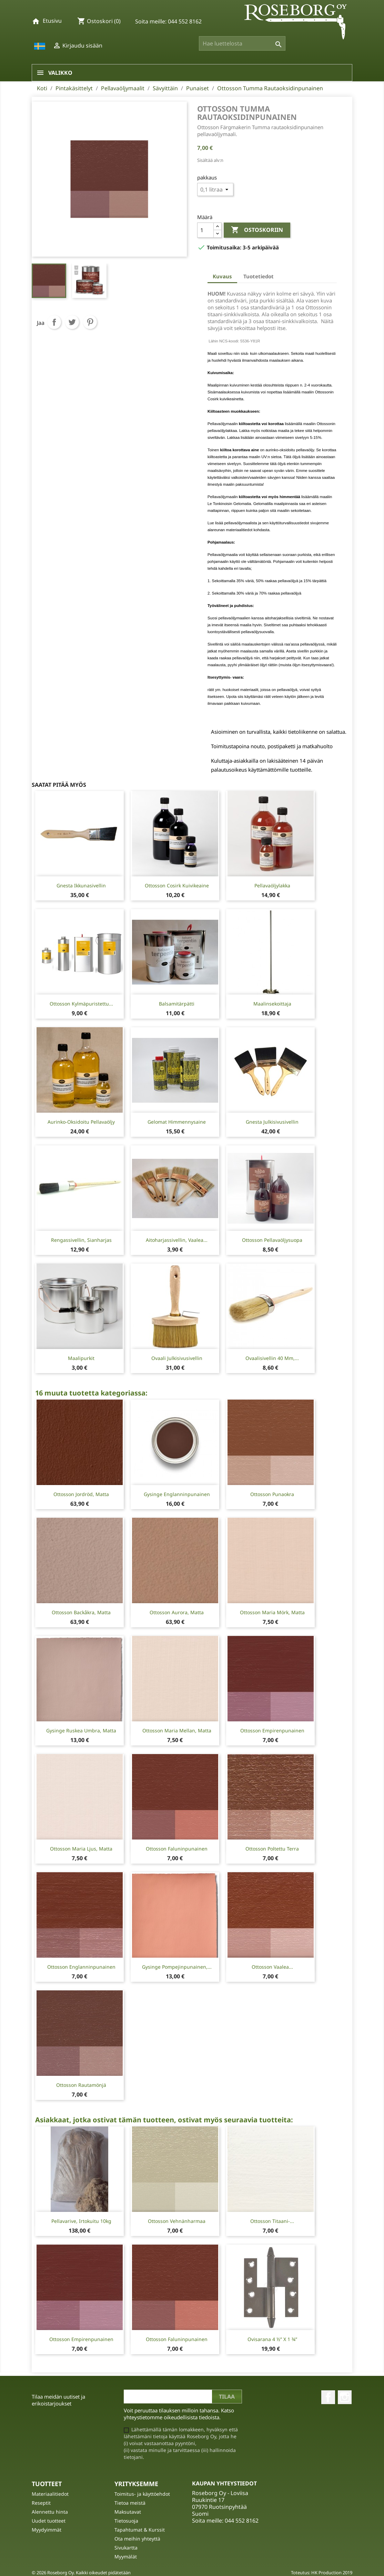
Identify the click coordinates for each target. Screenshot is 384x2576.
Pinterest (90, 322)
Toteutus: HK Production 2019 (321, 2572)
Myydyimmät (46, 2529)
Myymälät (125, 2556)
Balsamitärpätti (176, 1003)
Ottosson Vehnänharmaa (176, 2221)
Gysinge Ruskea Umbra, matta (81, 1730)
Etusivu (52, 20)
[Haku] (242, 43)
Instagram (345, 2397)
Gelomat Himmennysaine (177, 1122)
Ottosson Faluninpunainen (177, 1848)
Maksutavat (127, 2511)
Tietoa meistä (129, 2503)
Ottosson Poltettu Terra (272, 1848)
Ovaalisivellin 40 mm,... (272, 1358)
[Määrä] (205, 230)
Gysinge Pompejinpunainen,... (177, 1967)
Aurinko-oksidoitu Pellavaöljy (81, 1122)
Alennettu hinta (50, 2511)
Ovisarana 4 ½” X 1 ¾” (272, 2339)
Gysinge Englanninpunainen (177, 1494)
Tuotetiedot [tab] (258, 276)
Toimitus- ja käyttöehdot (142, 2494)
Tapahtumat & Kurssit (139, 2529)
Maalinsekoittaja (272, 1003)
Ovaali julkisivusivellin (176, 1358)
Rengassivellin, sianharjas (81, 1240)
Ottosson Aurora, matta (177, 1612)
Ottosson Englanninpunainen (81, 1967)
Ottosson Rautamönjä (81, 2085)
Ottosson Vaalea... (272, 1967)
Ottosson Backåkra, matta (81, 1612)
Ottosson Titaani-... (272, 2221)
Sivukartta (126, 2547)
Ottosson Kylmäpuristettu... (81, 1003)
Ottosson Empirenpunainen (272, 1730)
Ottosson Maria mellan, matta (176, 1730)
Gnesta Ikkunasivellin (81, 885)
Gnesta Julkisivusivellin (272, 1122)
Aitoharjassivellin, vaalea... (177, 1240)
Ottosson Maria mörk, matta (272, 1612)
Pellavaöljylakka (272, 885)
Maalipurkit (81, 1358)
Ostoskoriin (257, 230)
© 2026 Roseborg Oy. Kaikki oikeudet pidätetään (81, 2572)
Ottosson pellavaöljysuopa (272, 1240)
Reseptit (41, 2503)
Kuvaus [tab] (222, 276)
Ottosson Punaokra (272, 1494)
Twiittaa (72, 322)
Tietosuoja (126, 2520)
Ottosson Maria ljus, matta (81, 1848)
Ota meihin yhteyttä (137, 2538)
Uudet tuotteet (48, 2520)
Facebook (328, 2397)
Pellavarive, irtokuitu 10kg (81, 2221)
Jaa (54, 322)
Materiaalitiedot (50, 2494)
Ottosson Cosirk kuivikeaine (177, 885)
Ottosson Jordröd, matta (81, 1494)
